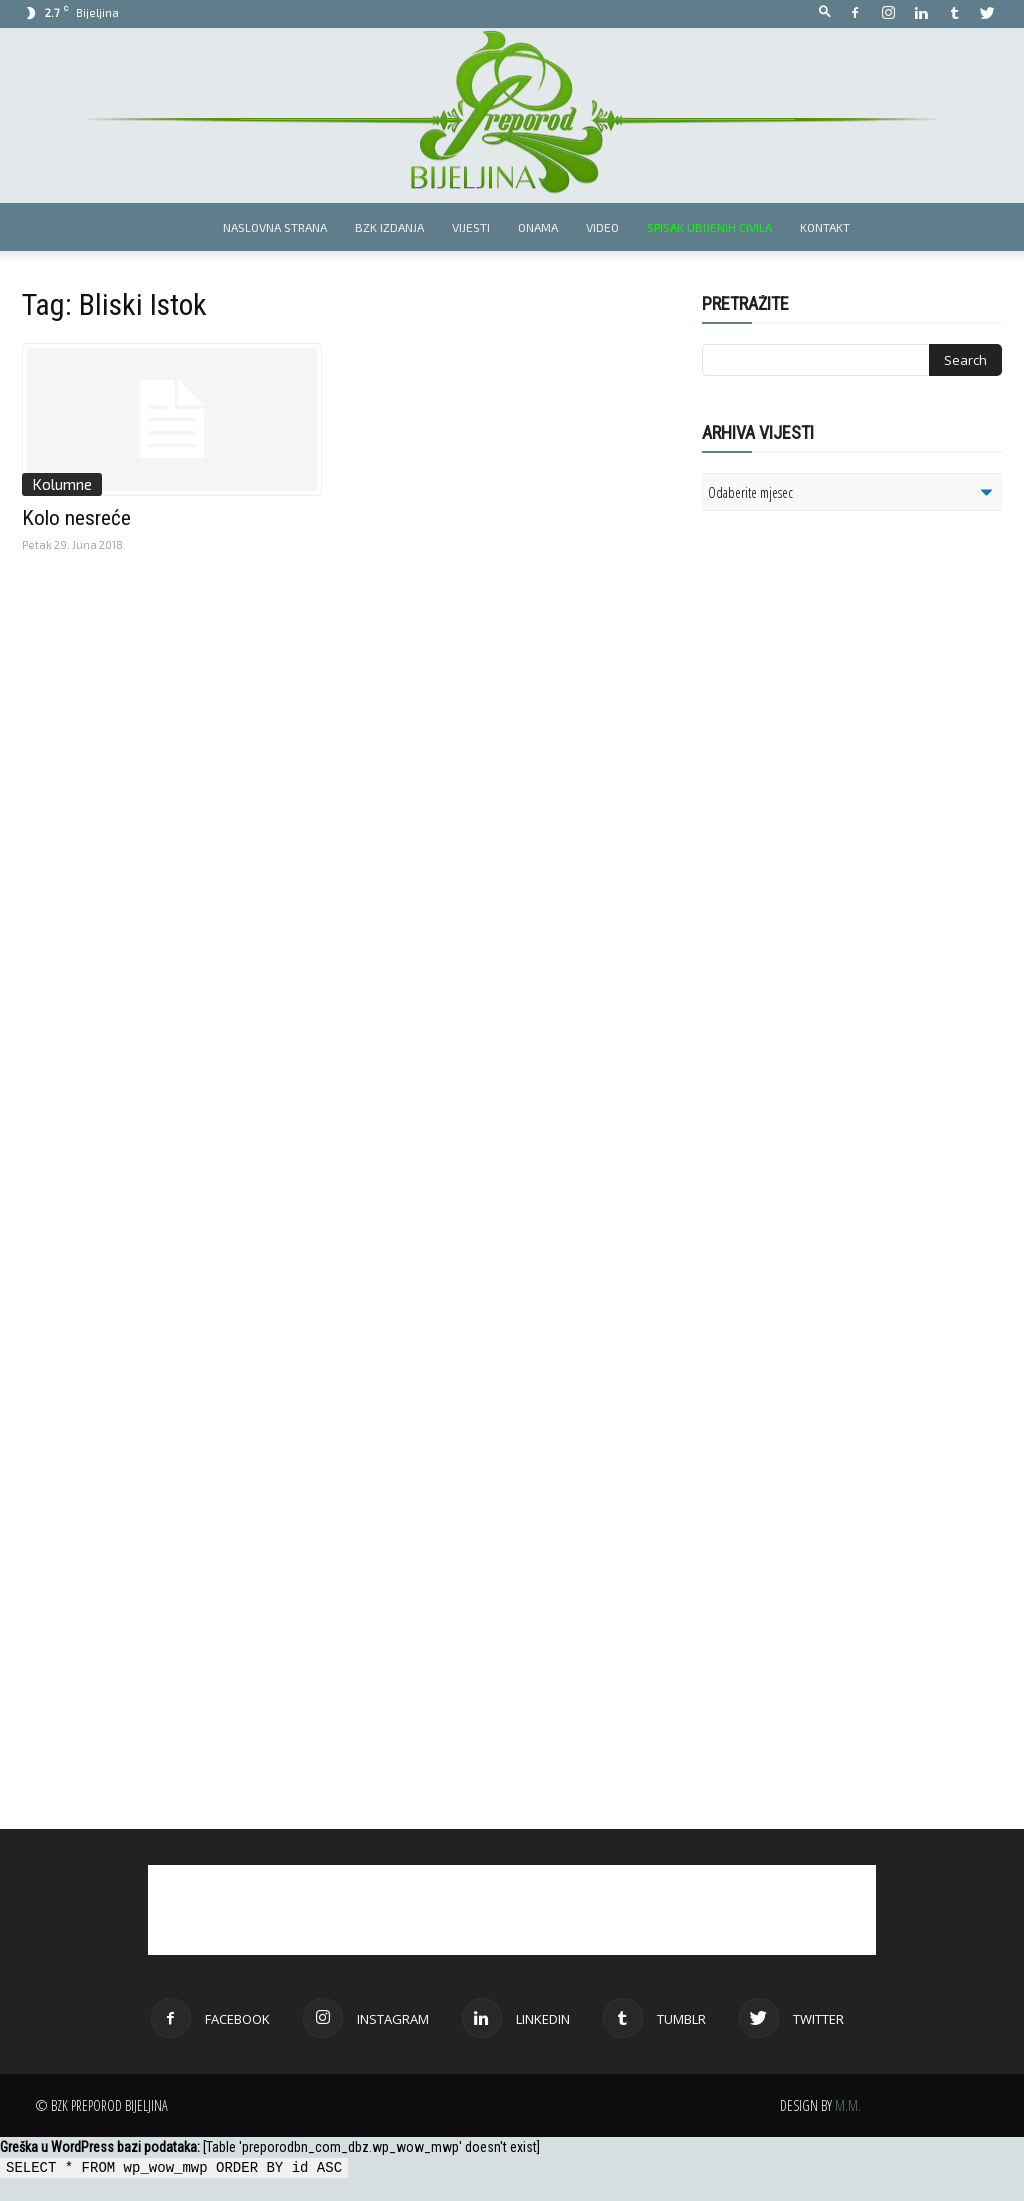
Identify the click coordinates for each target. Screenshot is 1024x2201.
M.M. (848, 2105)
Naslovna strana (275, 227)
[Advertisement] (857, 784)
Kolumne (62, 484)
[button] (825, 12)
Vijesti (471, 227)
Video (602, 227)
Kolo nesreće (76, 518)
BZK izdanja (389, 227)
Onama (538, 227)
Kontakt (825, 227)
